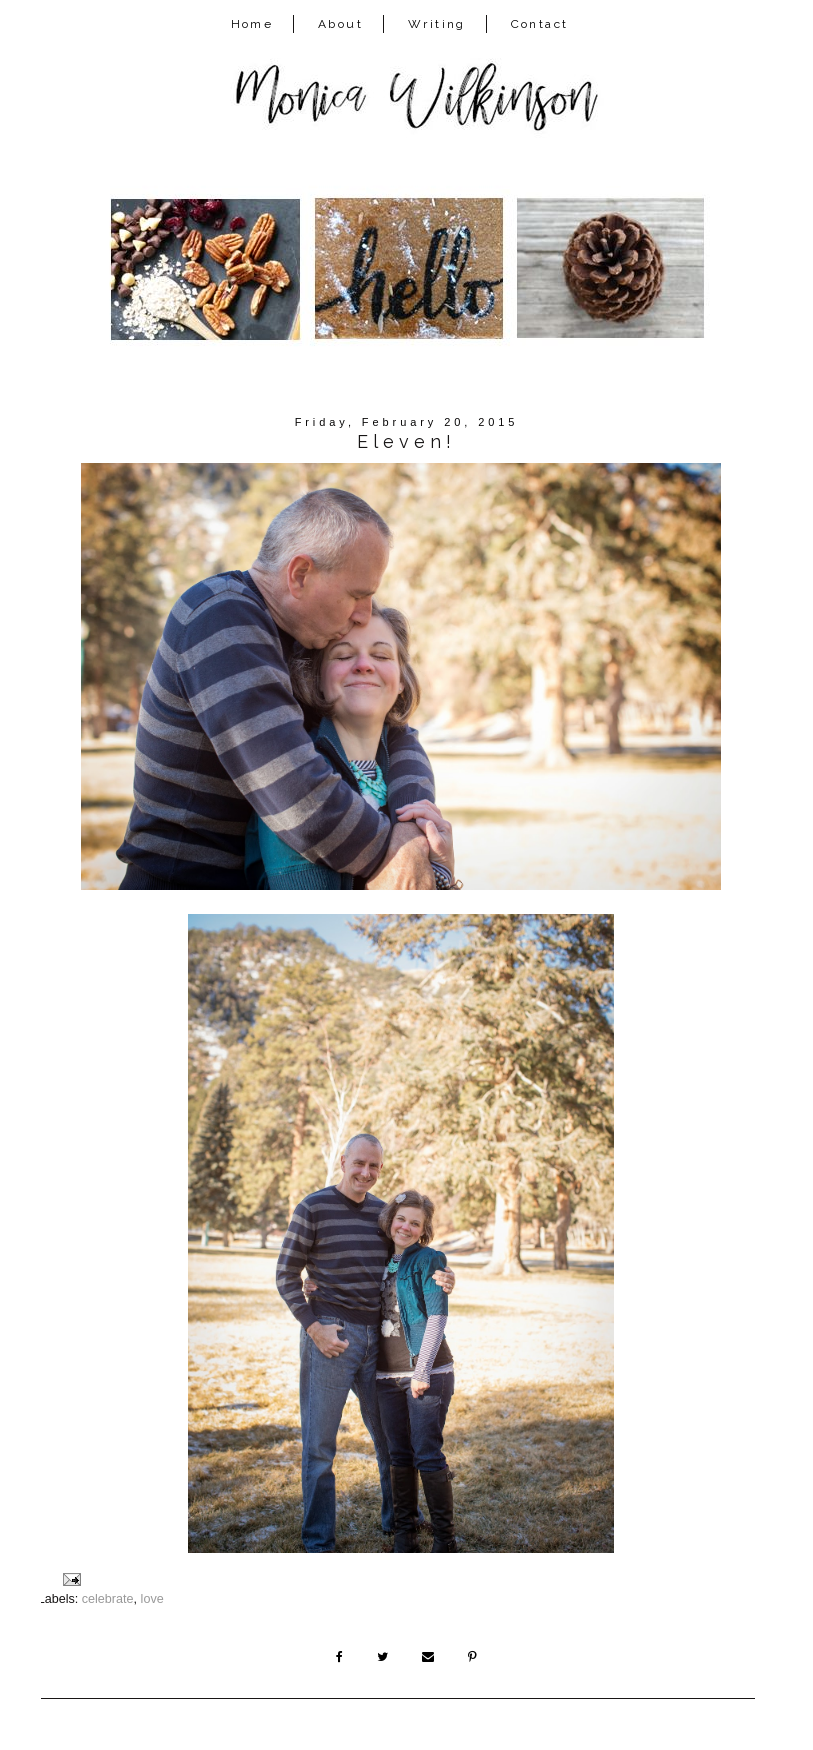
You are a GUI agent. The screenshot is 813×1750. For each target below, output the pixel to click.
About (340, 24)
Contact (540, 24)
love (152, 1599)
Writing (437, 24)
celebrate (108, 1599)
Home (252, 24)
